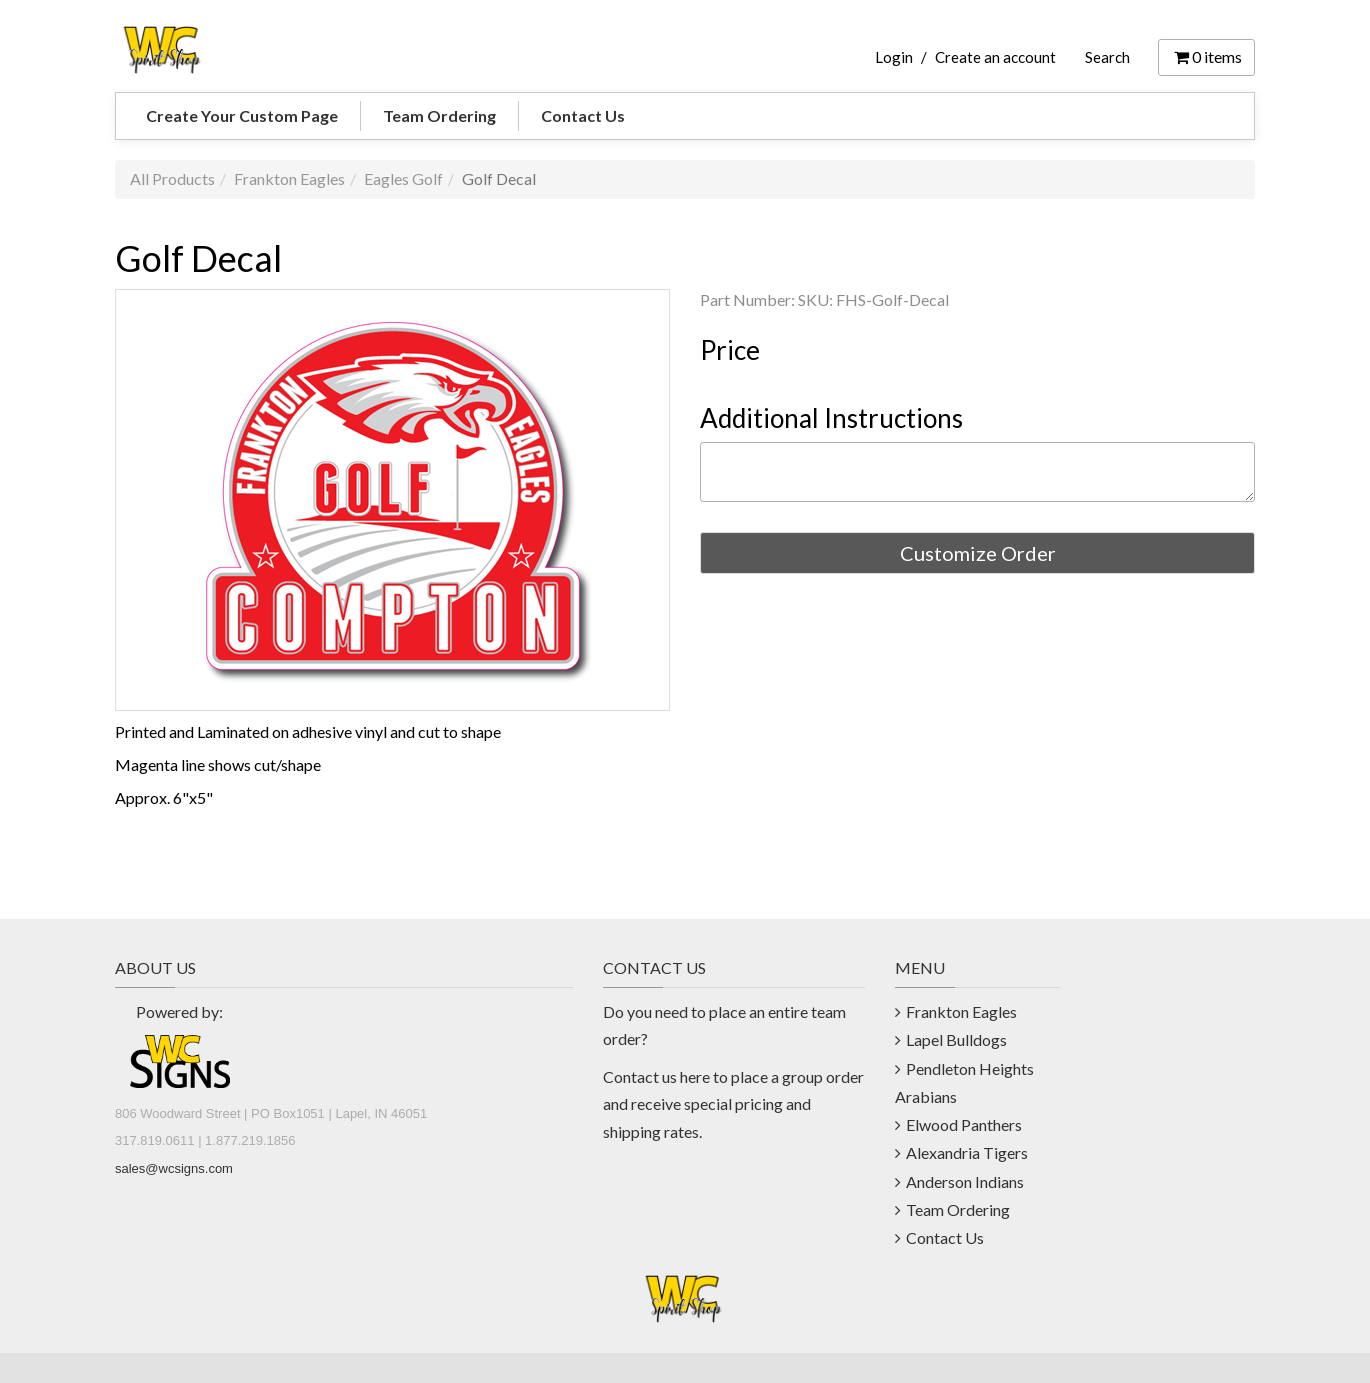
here (695, 1076)
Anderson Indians (965, 1181)
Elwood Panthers (964, 1124)
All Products (172, 178)
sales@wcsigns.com (174, 1168)
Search (1107, 57)
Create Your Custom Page (242, 115)
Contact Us (583, 115)
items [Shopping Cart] (1206, 56)
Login (894, 57)
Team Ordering (439, 115)
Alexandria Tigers (967, 1152)
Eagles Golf (403, 178)
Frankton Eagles (289, 178)
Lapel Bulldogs (956, 1039)
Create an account (995, 57)
